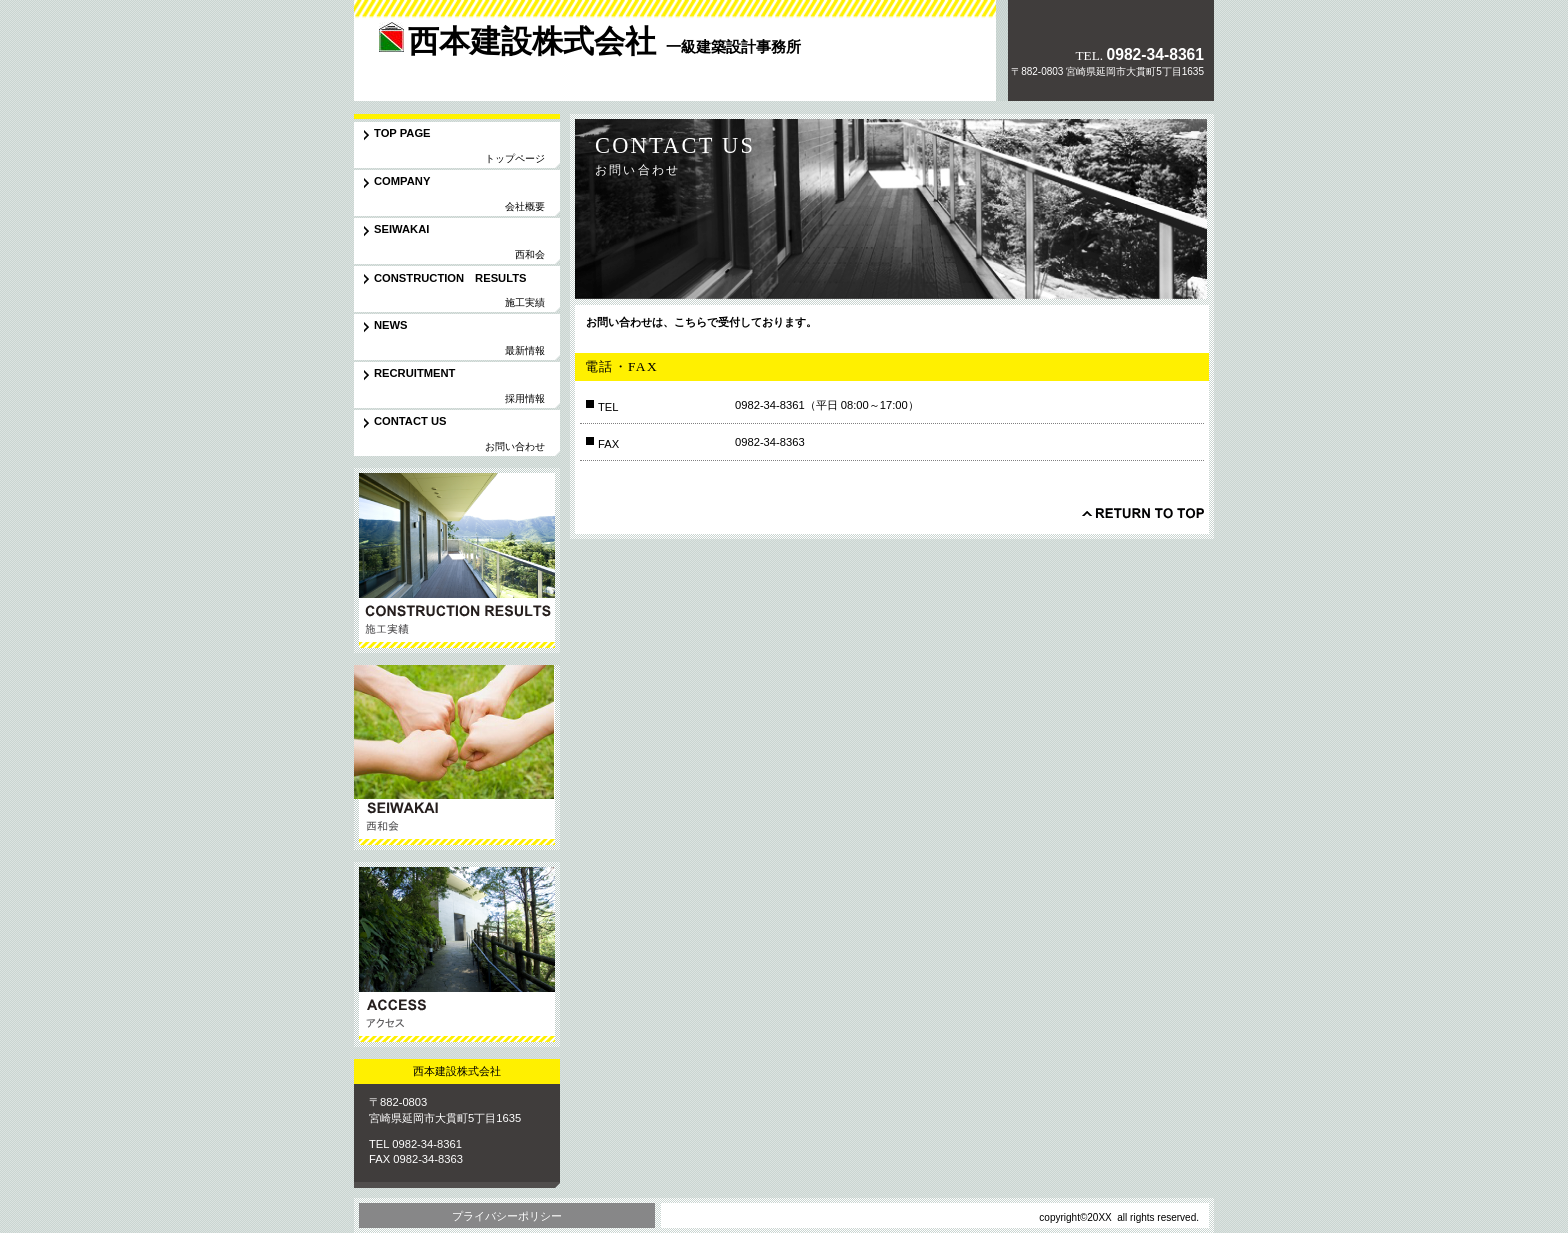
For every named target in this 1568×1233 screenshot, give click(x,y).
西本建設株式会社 (493, 64)
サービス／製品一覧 (457, 560)
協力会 (457, 757)
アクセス (457, 954)
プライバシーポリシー (507, 1216)
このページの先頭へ (1143, 513)
